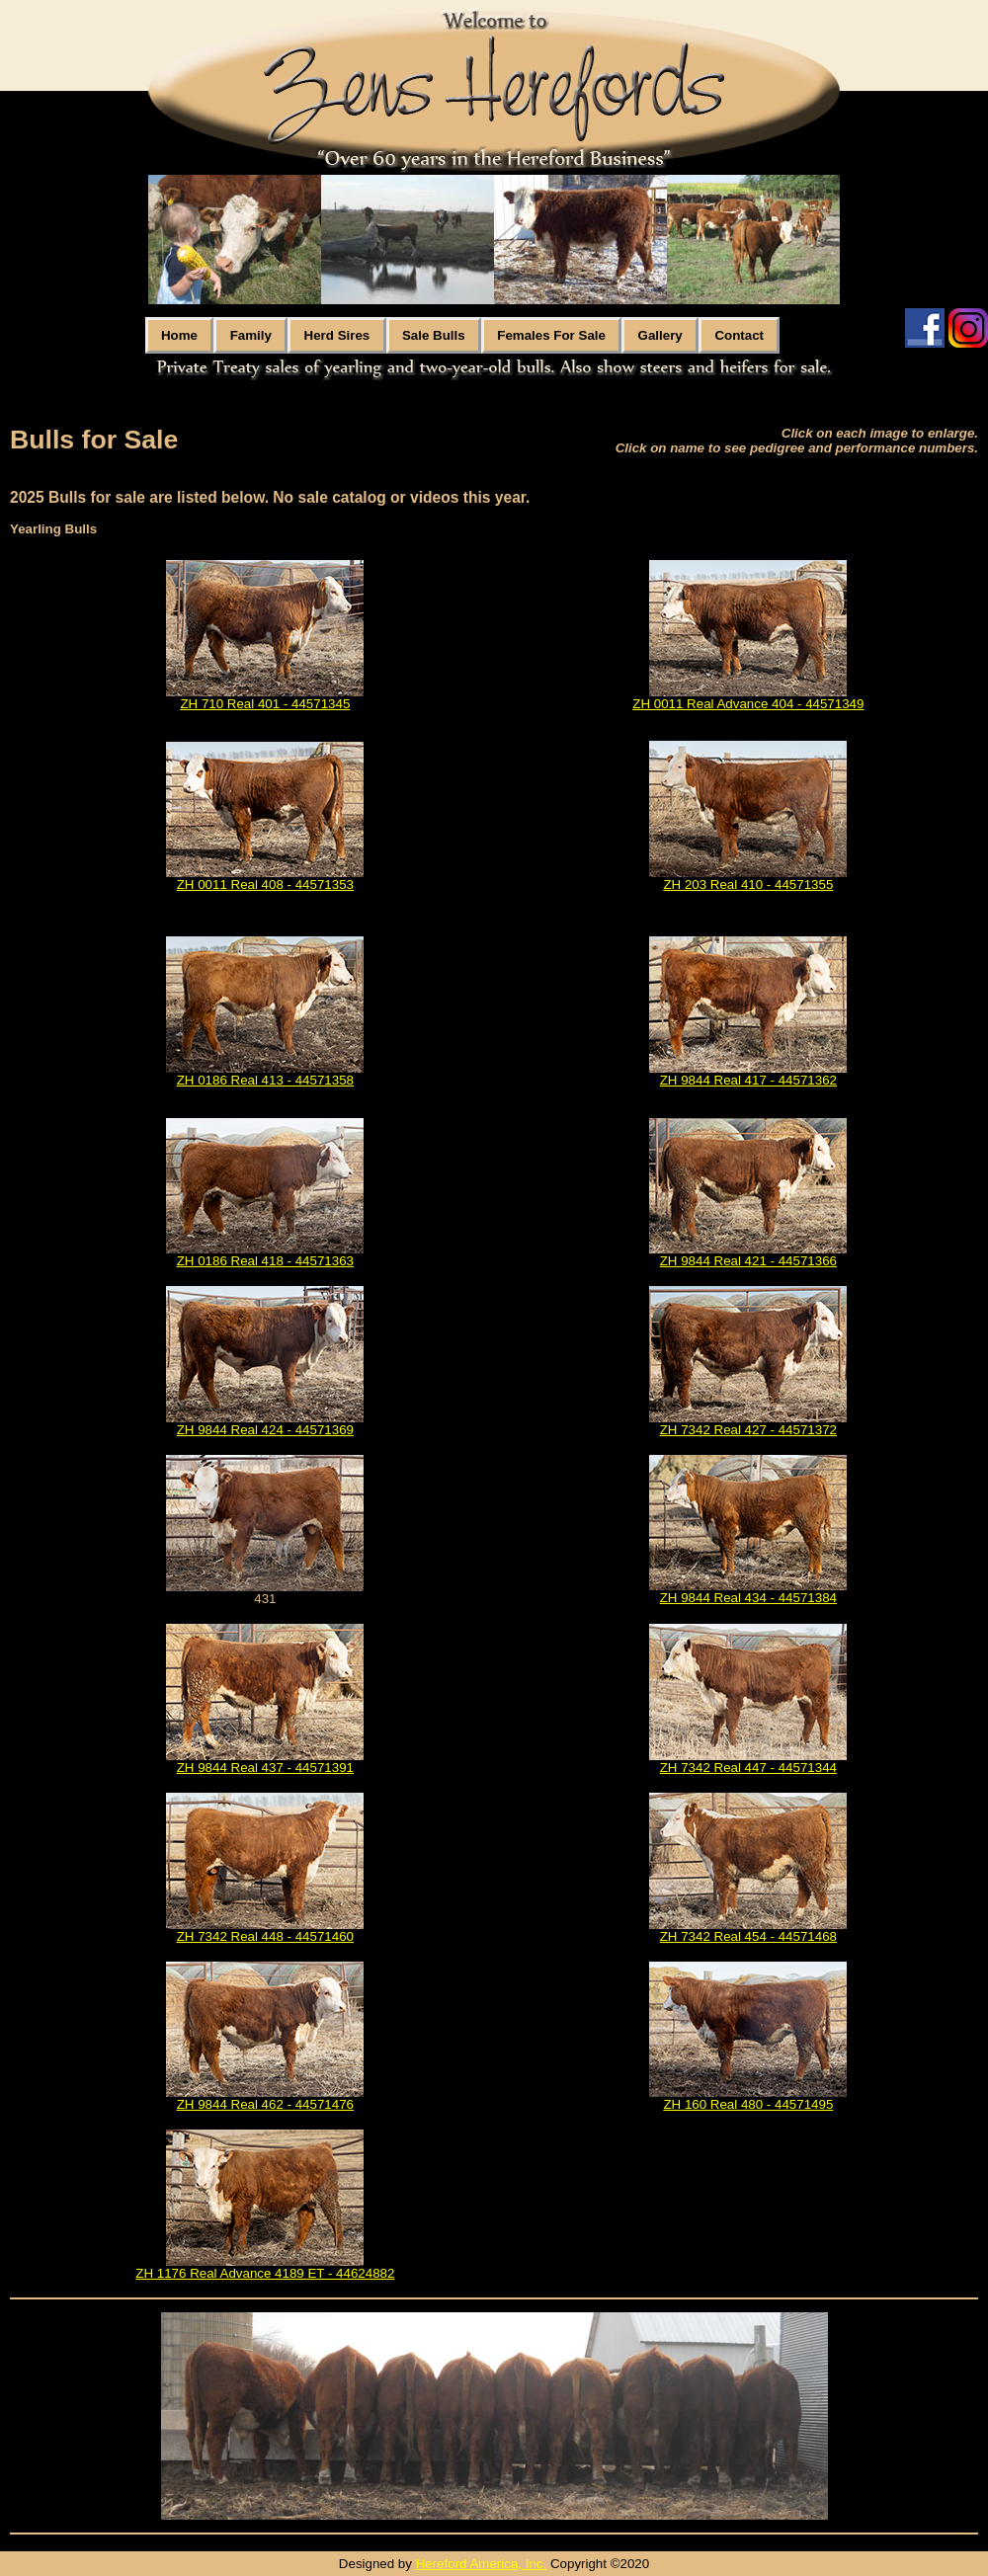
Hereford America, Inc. (481, 2563)
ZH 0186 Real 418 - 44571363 (265, 1260)
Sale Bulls (433, 335)
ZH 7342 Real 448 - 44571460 (265, 1936)
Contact (739, 335)
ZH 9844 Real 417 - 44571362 (748, 1080)
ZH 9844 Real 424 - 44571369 (265, 1429)
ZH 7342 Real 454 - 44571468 (748, 1936)
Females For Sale (551, 335)
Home (179, 335)
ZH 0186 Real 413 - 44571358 (265, 1080)
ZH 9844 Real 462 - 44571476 (265, 2104)
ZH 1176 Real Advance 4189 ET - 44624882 (264, 2273)
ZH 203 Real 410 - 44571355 (748, 884)
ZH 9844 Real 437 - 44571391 (265, 1767)
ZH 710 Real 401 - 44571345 (265, 703)
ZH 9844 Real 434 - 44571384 (748, 1597)
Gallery (660, 335)
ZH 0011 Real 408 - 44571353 (265, 884)
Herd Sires (337, 335)
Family (251, 335)
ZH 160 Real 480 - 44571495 (748, 2104)
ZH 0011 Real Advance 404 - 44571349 (748, 703)
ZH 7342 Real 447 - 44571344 (748, 1767)
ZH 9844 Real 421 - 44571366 (748, 1260)
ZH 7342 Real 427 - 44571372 (748, 1429)
